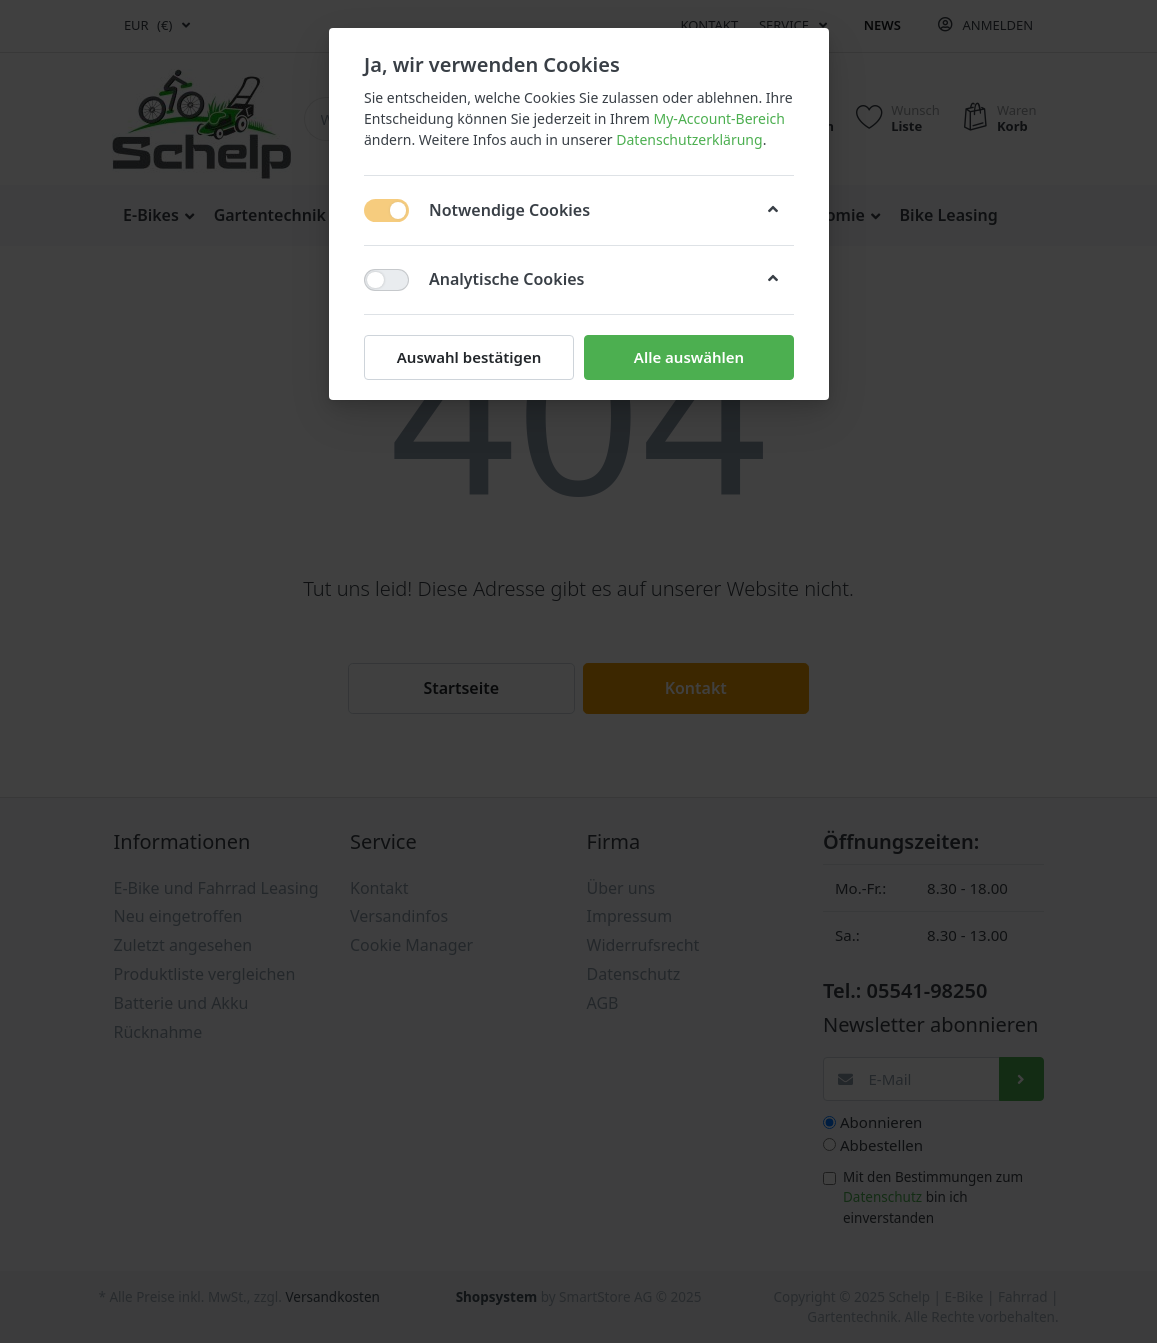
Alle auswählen (688, 357)
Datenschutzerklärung (689, 139)
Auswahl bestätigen (468, 357)
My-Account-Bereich (718, 118)
